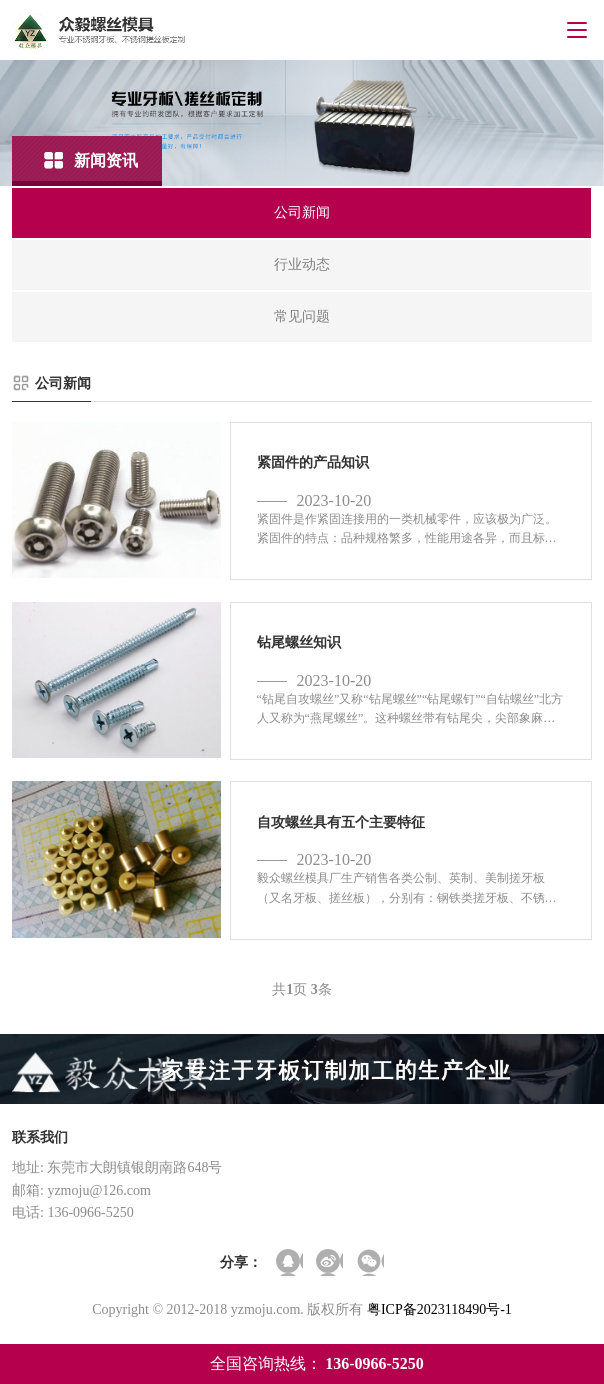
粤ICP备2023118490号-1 (439, 1309)
